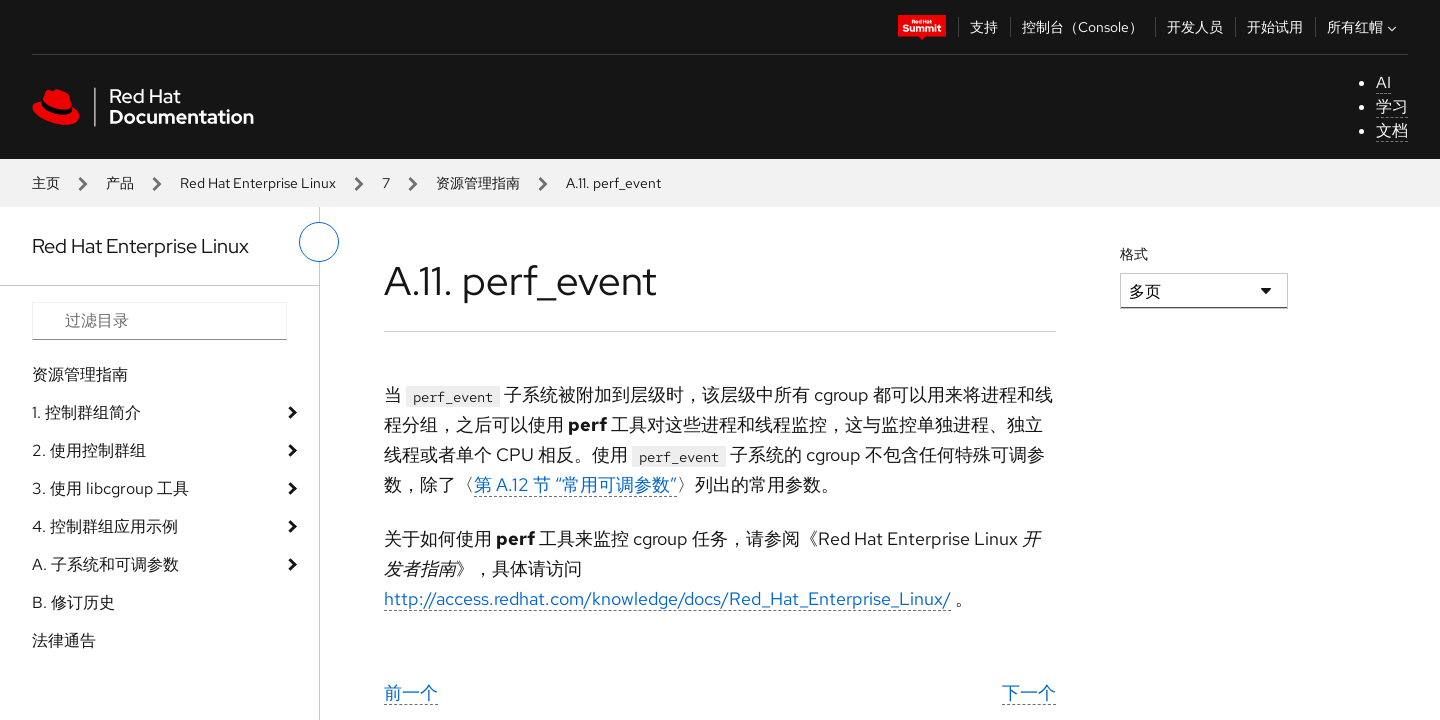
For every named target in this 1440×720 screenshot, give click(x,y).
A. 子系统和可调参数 (105, 564)
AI (1383, 82)
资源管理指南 (478, 183)
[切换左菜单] (319, 242)
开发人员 (1195, 27)
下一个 (1029, 692)
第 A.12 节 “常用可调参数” (575, 484)
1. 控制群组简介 (86, 412)
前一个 (411, 692)
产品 (120, 183)
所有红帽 (1364, 27)
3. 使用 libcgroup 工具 (110, 488)
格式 (1134, 254)
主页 (46, 183)
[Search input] (159, 321)
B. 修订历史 (73, 602)
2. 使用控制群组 (89, 450)
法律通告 (64, 640)
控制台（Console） (1082, 27)
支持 (984, 27)
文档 (1392, 130)
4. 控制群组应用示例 (105, 526)
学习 (1392, 106)
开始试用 (1275, 27)
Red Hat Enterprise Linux (258, 183)
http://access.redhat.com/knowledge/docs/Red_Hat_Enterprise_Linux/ (667, 598)
